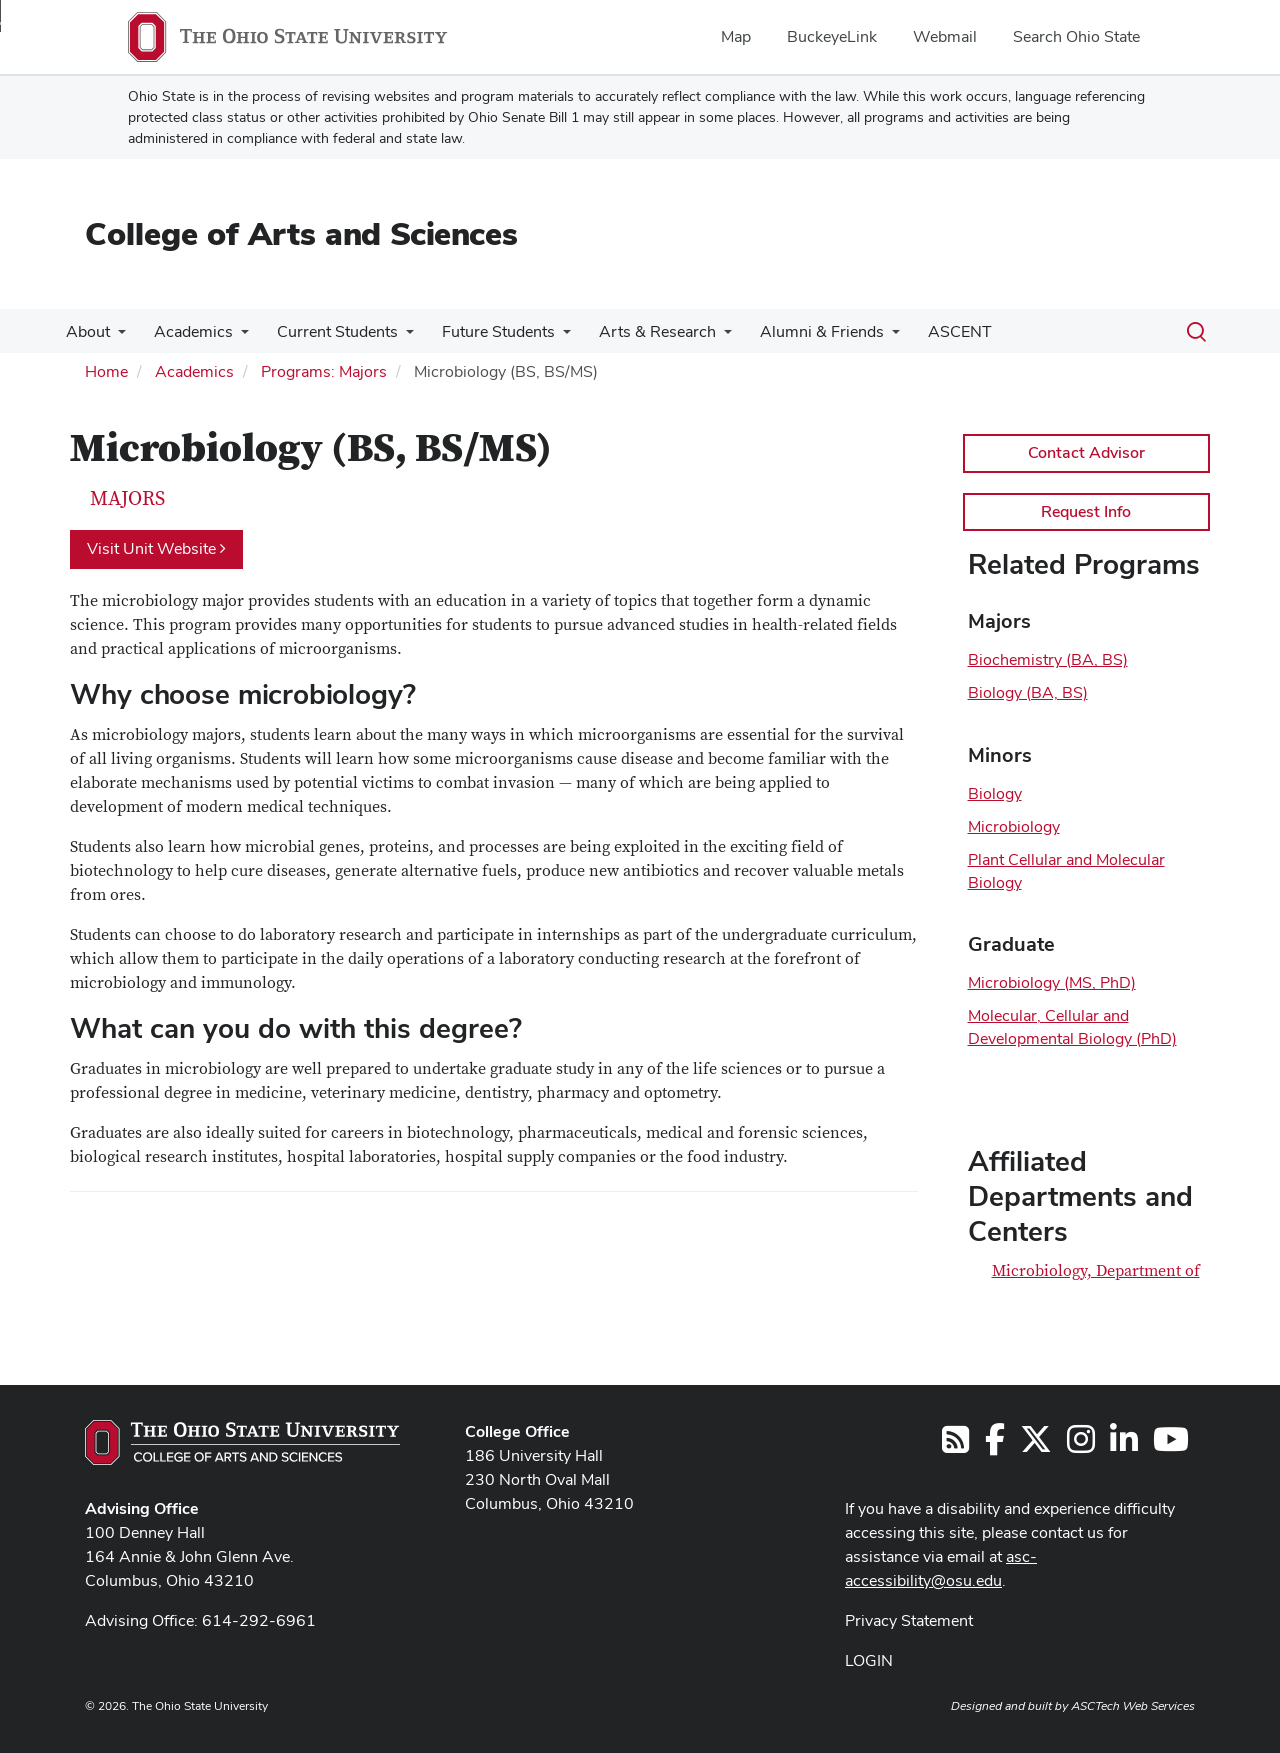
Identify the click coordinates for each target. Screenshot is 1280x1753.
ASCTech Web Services (1133, 1706)
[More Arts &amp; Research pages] (706, 337)
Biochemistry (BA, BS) (1048, 659)
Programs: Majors (324, 371)
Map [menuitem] (736, 36)
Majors (127, 499)
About (86, 331)
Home (106, 371)
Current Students (327, 331)
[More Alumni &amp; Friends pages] (870, 337)
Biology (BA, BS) (1028, 692)
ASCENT (934, 331)
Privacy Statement (909, 1620)
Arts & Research (639, 331)
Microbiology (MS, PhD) (1052, 982)
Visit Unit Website (156, 548)
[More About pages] (116, 337)
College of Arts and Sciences (301, 233)
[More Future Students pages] (549, 337)
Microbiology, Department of (1096, 1271)
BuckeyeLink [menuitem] (832, 36)
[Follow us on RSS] (955, 1445)
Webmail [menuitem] (945, 36)
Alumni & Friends (800, 331)
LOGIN (869, 1660)
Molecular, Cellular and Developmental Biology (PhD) (1072, 1027)
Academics (187, 331)
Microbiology (1014, 826)
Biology (995, 793)
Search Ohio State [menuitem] (1076, 36)
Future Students (484, 331)
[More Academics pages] (235, 337)
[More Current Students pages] (396, 337)
